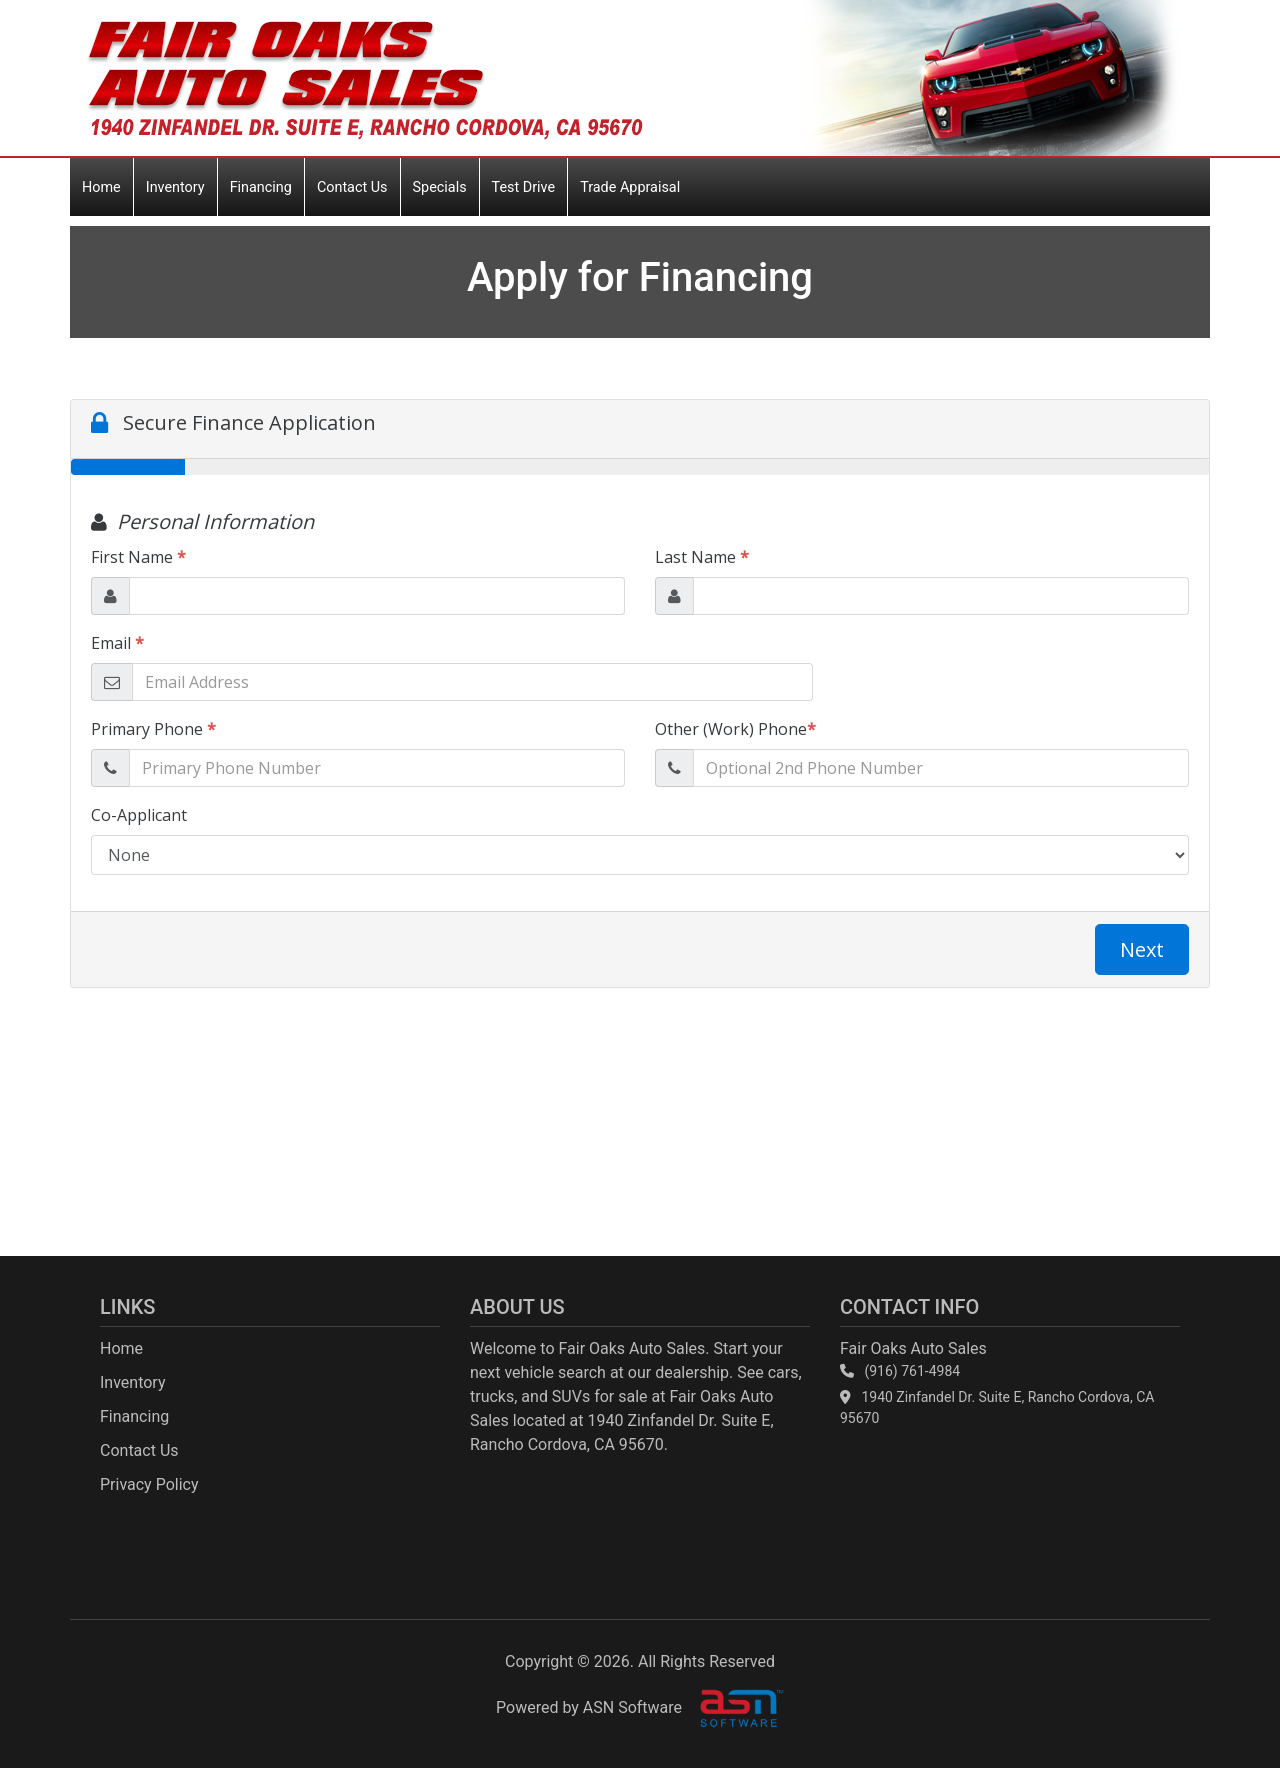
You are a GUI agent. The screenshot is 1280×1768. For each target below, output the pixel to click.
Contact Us (352, 187)
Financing (261, 187)
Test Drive (524, 187)
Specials (440, 187)
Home (101, 187)
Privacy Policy (149, 1484)
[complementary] (1220, 1708)
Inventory (175, 187)
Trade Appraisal (630, 187)
